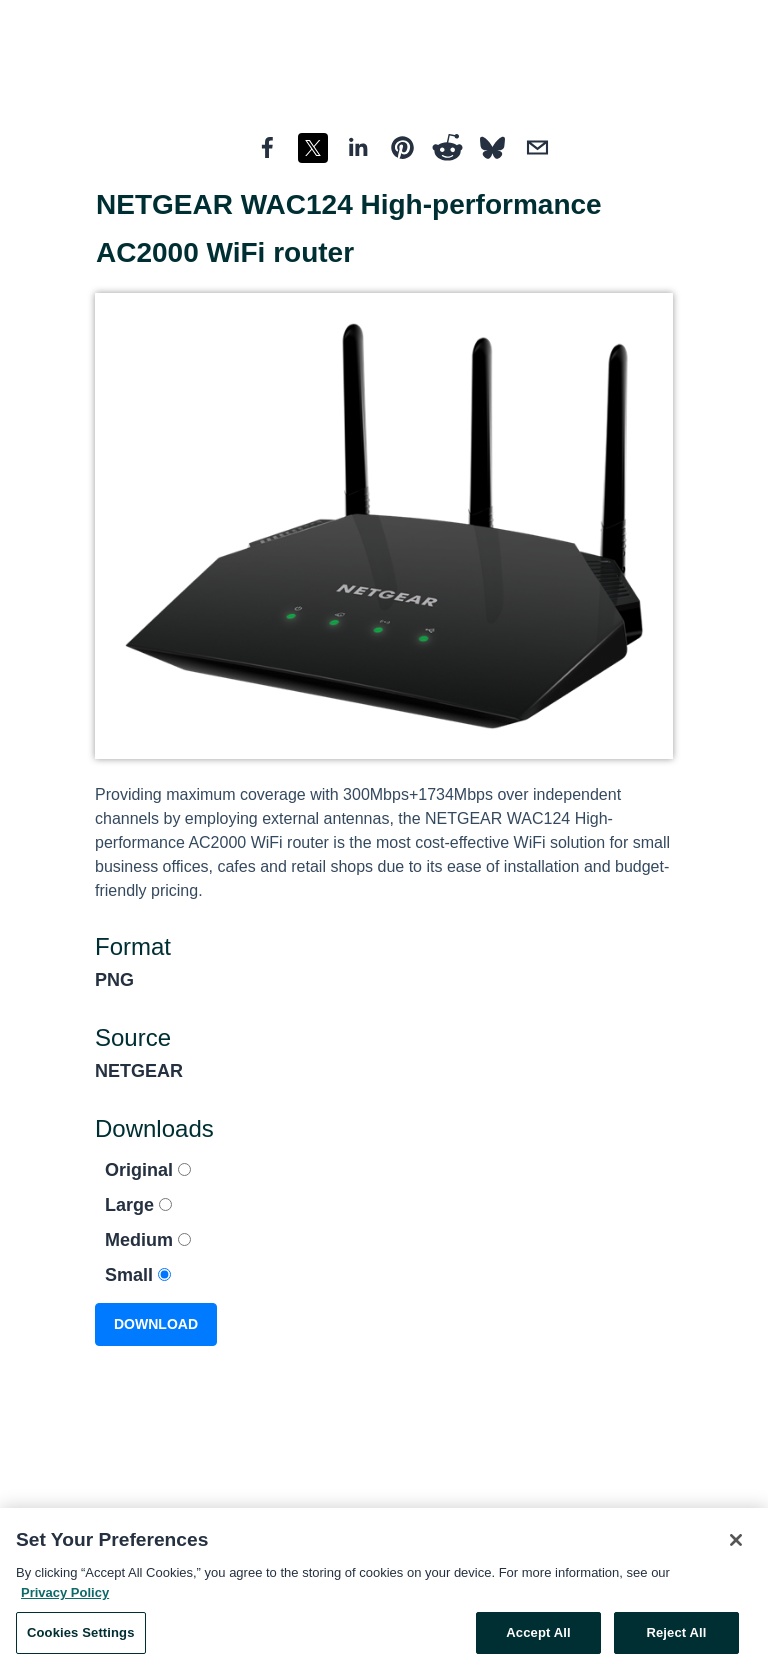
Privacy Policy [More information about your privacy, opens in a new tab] (65, 1596)
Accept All (538, 1637)
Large (138, 1205)
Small (138, 1275)
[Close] (736, 1545)
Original (148, 1170)
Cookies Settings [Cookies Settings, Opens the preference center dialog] (81, 1637)
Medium (148, 1240)
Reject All (676, 1637)
